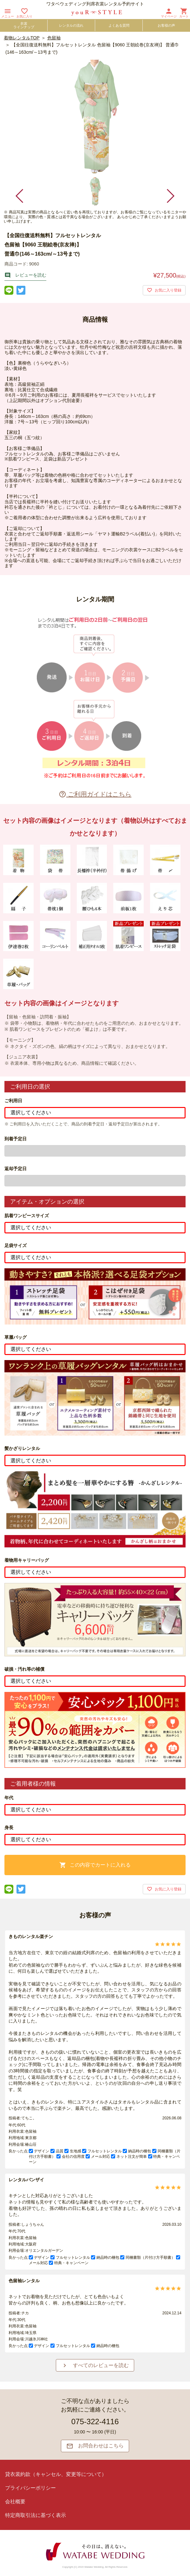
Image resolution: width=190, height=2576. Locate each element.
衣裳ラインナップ (23, 25)
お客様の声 (166, 25)
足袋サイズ (15, 1245)
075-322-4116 (95, 2421)
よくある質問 (118, 25)
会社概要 (15, 2501)
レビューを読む (25, 275)
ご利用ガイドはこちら (95, 794)
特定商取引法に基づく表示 (35, 2515)
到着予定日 (15, 1138)
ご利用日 (13, 1100)
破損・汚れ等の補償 (24, 1669)
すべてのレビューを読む (95, 2365)
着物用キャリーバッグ (26, 1560)
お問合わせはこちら (95, 2446)
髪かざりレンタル (22, 1448)
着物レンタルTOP (22, 37)
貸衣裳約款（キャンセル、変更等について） (56, 2474)
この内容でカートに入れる (95, 1865)
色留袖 (54, 37)
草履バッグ (15, 1337)
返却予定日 (15, 1168)
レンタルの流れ (71, 25)
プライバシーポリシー (30, 2488)
